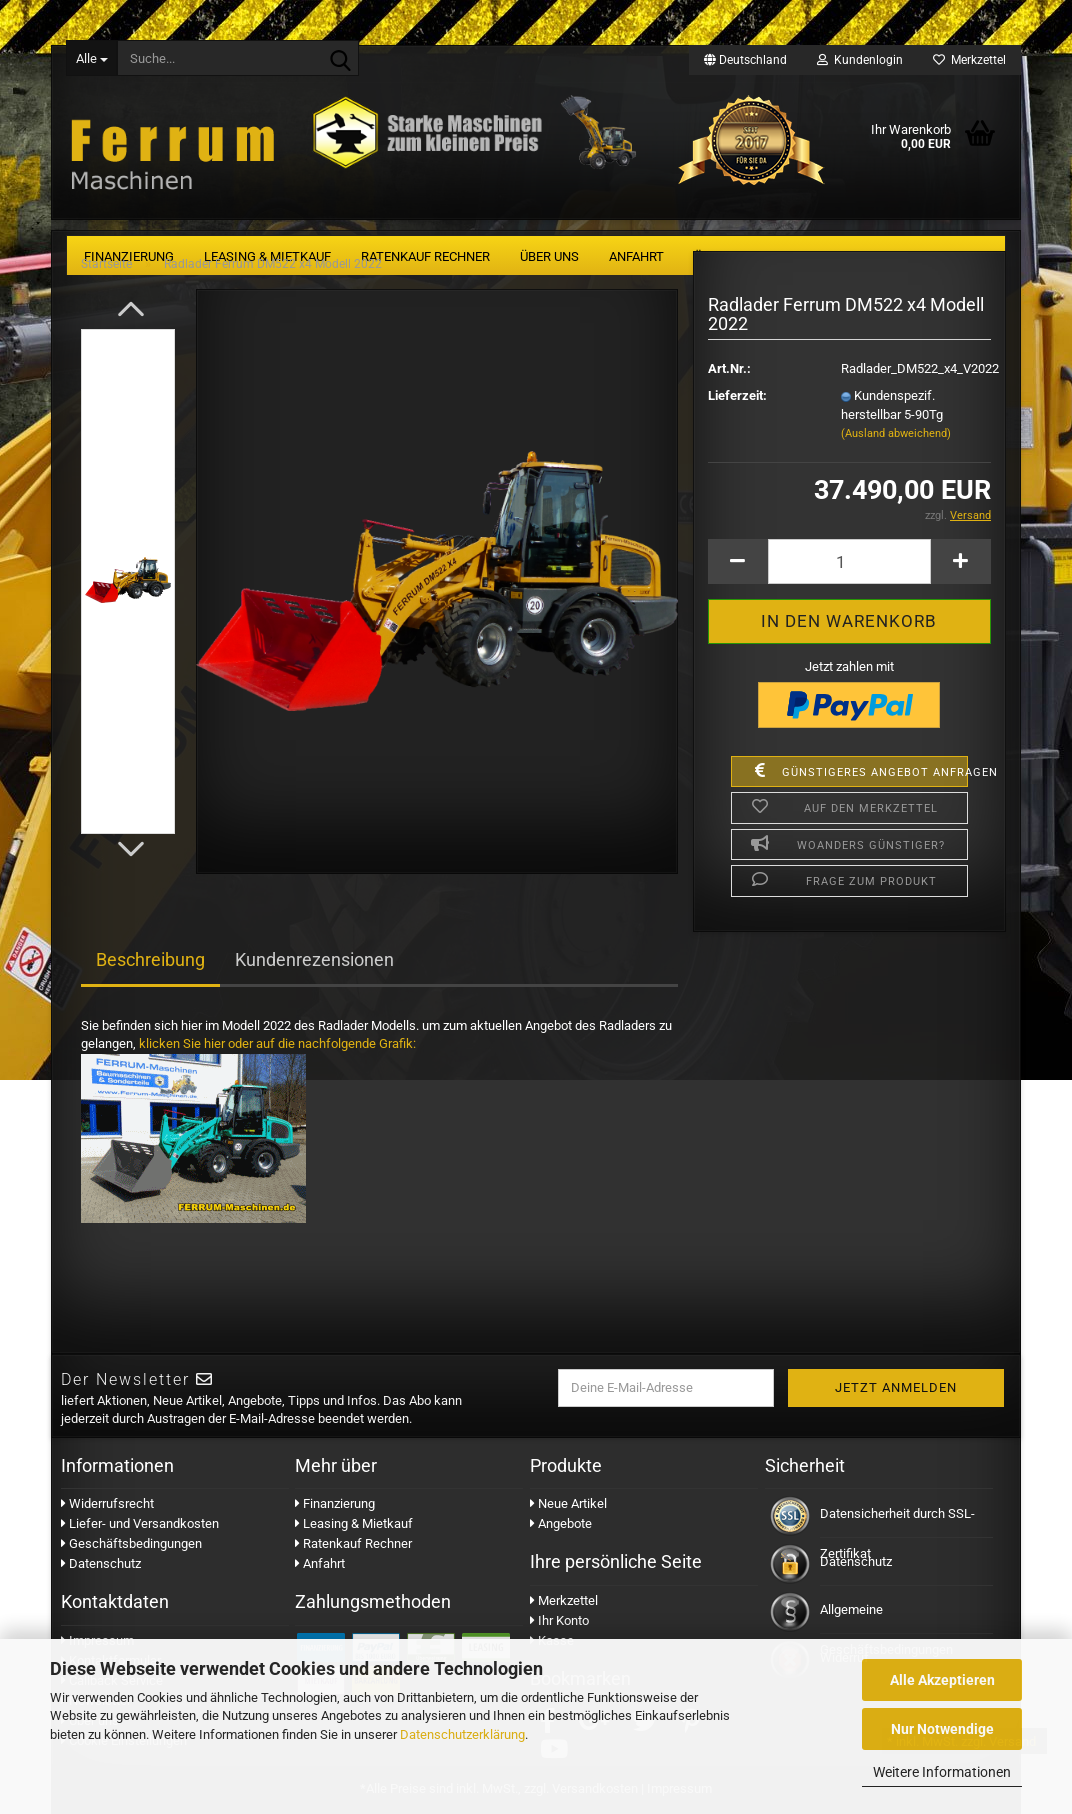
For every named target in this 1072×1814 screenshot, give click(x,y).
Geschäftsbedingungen (131, 1543)
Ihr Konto (559, 1620)
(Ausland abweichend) (896, 433)
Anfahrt (320, 1563)
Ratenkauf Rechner (353, 1543)
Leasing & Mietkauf (354, 1523)
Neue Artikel (568, 1503)
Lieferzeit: (737, 395)
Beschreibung (150, 959)
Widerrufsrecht (107, 1503)
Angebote (561, 1523)
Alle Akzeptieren (942, 1680)
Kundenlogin (860, 60)
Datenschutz (101, 1563)
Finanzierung (335, 1503)
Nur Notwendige (942, 1729)
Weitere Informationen (942, 1772)
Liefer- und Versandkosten (140, 1523)
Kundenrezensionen (314, 959)
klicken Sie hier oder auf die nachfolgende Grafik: (277, 1043)
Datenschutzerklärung (462, 1734)
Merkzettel (969, 60)
